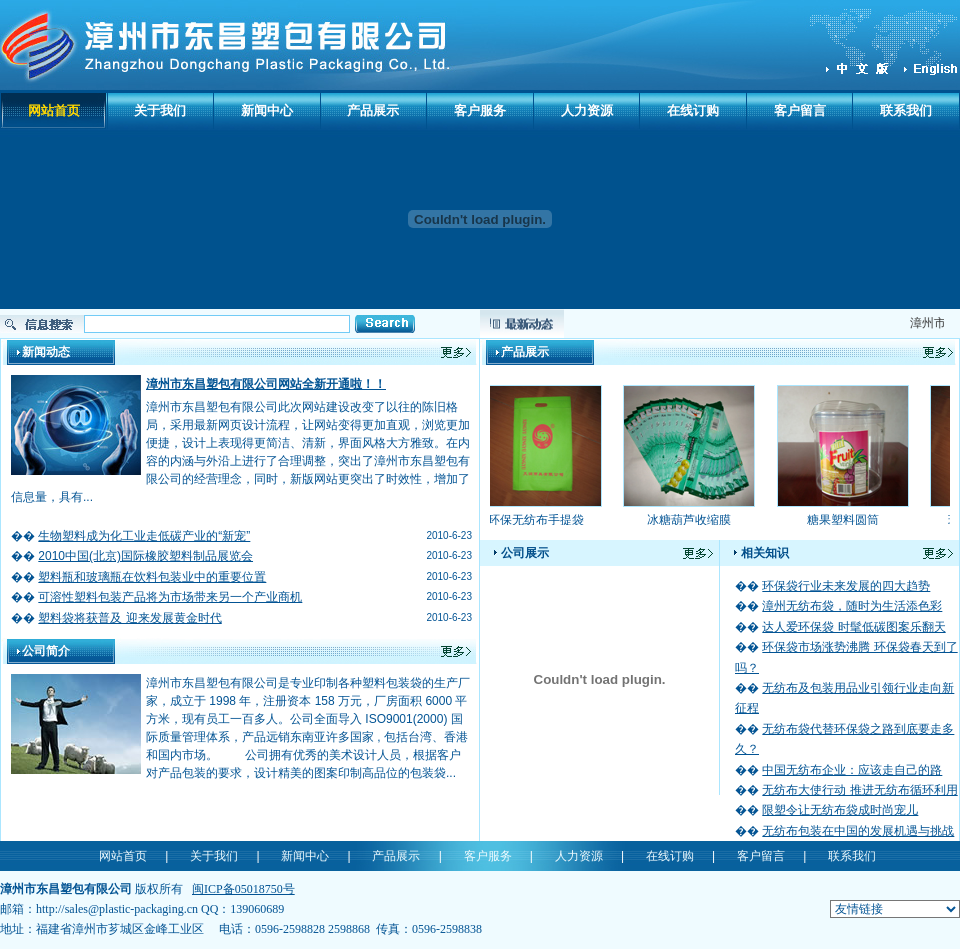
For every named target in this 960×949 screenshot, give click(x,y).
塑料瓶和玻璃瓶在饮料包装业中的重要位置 (152, 577)
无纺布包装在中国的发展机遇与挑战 (858, 831)
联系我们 (906, 110)
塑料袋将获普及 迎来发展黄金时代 (129, 618)
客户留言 (800, 110)
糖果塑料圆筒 (847, 520)
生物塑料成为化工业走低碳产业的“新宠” (144, 536)
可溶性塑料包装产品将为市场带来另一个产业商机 (170, 597)
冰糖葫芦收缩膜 (693, 520)
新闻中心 (267, 110)
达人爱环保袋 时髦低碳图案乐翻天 (853, 627)
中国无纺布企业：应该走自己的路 (852, 770)
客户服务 (480, 110)
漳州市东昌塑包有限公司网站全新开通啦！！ (266, 384)
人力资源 (587, 110)
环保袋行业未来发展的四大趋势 (846, 586)
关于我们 (160, 110)
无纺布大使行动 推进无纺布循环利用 (859, 790)
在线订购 (693, 110)
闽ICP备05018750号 (243, 889)
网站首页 (54, 110)
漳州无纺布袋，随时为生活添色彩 (852, 606)
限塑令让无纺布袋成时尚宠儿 (840, 810)
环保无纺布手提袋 (540, 520)
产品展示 (373, 110)
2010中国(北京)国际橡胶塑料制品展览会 (145, 556)
